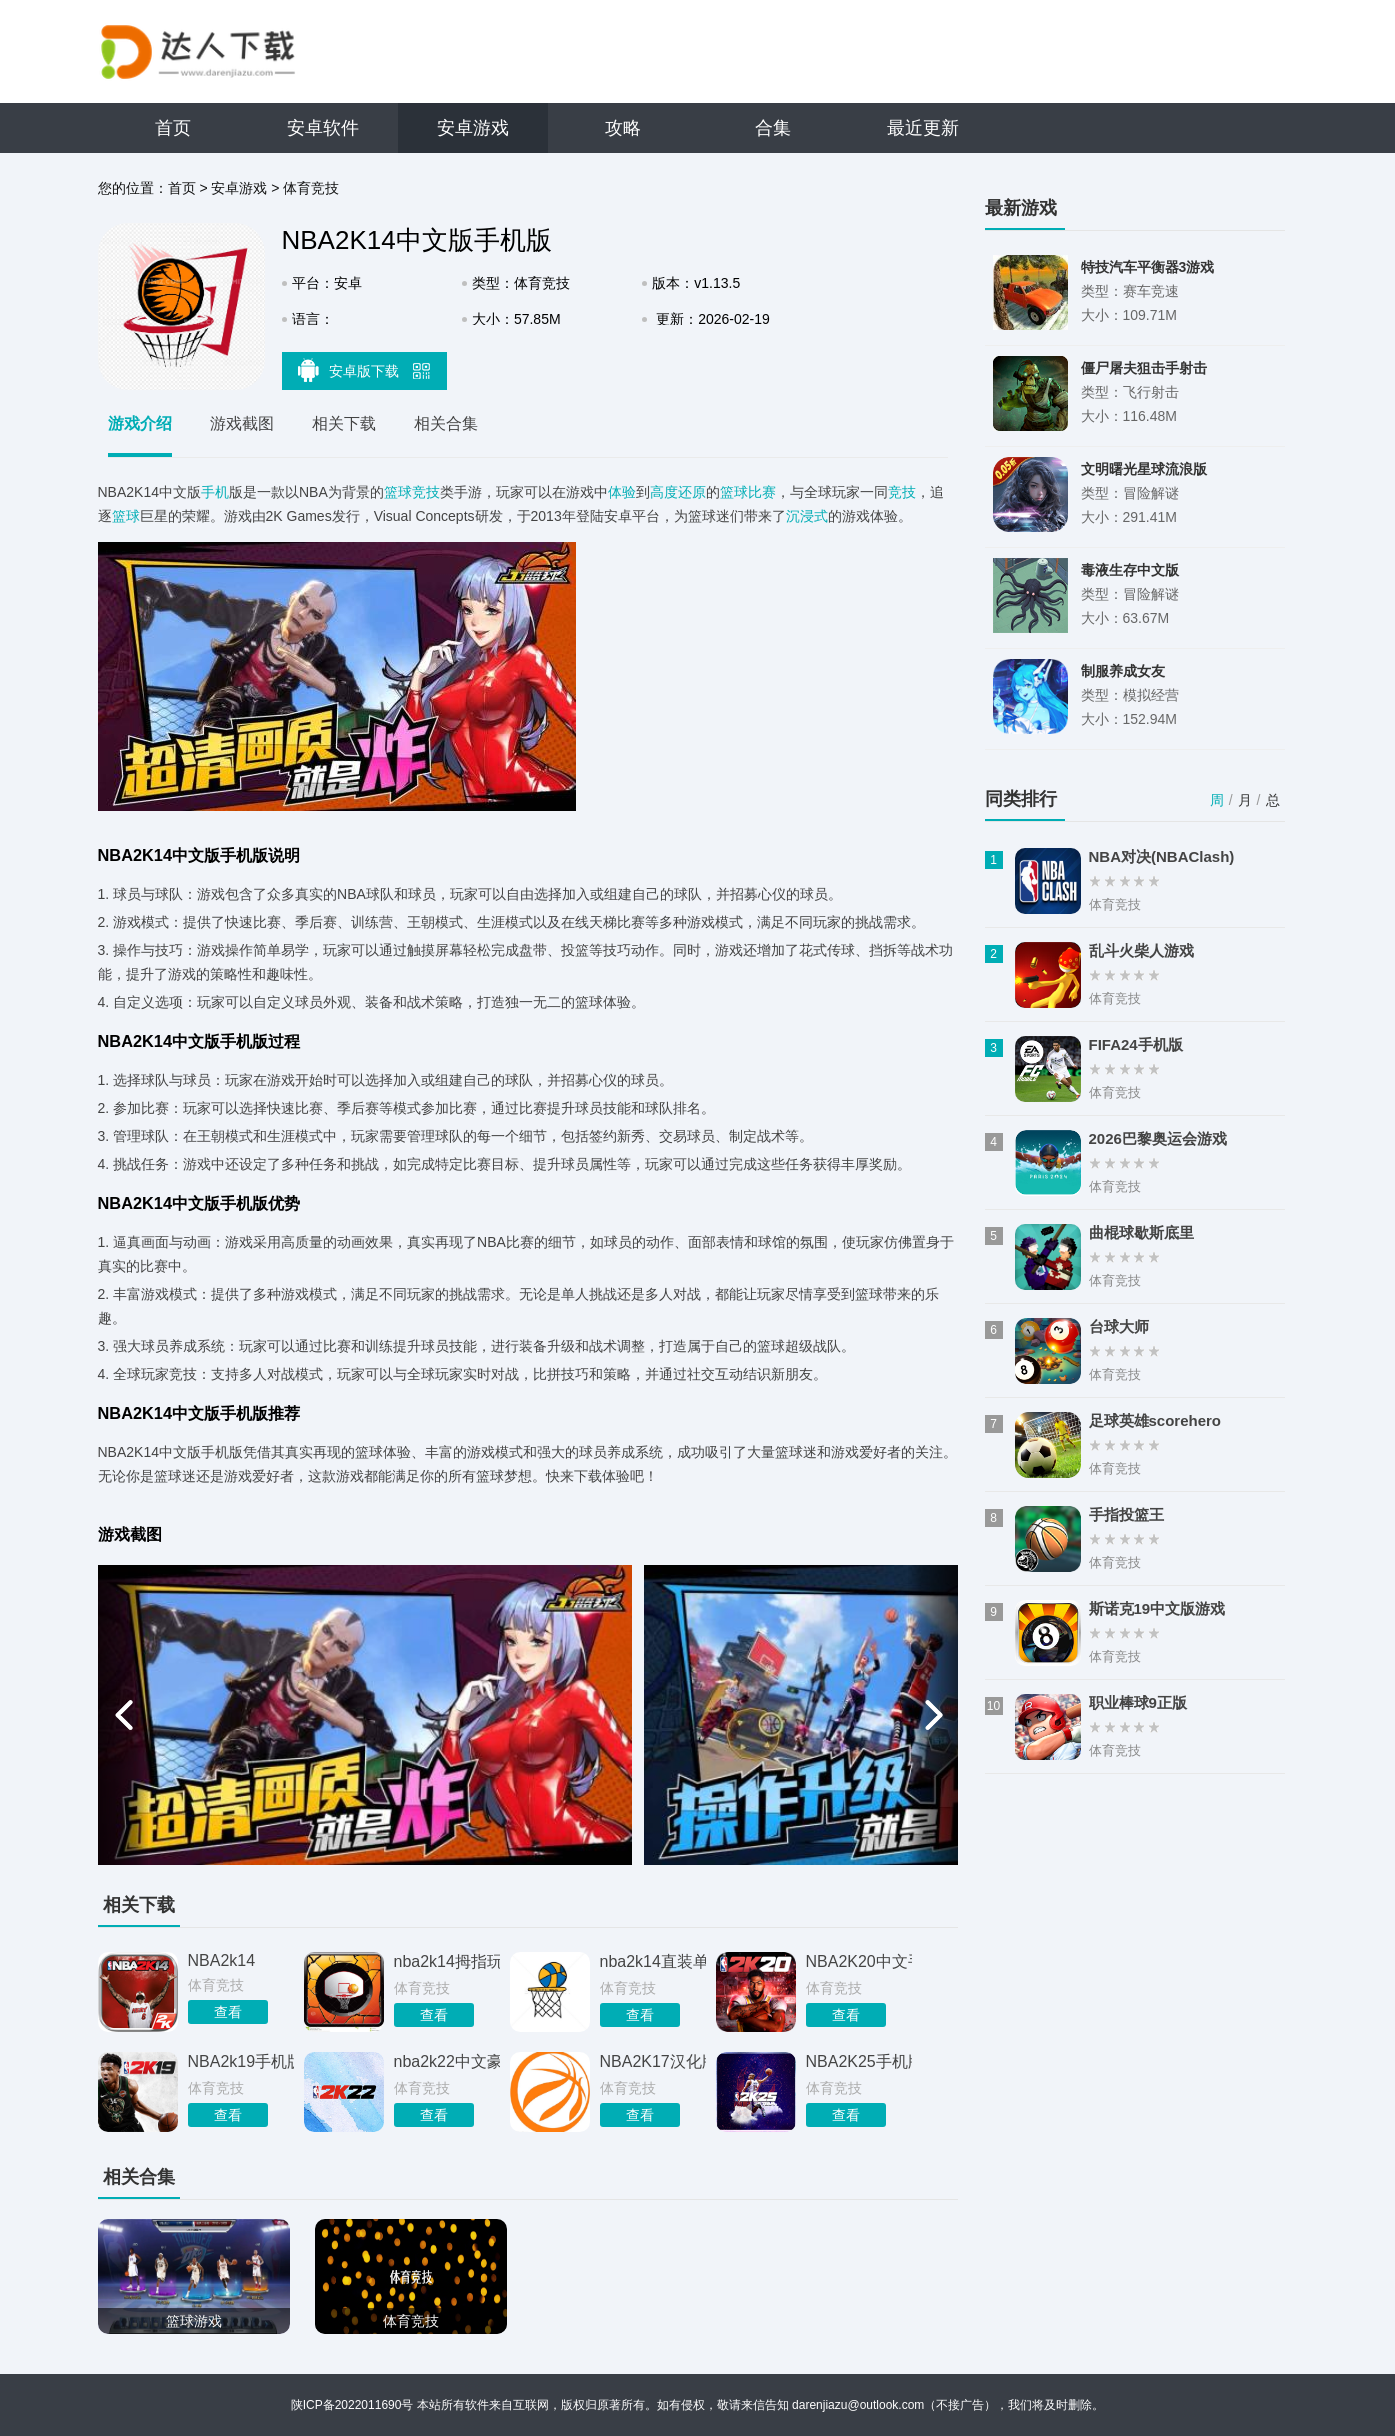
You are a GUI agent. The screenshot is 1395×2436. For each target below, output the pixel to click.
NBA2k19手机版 (241, 2061)
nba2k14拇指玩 (447, 1961)
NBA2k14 (222, 1960)
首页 (173, 128)
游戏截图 (242, 423)
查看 (228, 2012)
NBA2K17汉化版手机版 (653, 2061)
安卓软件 (323, 128)
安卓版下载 (364, 370)
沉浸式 (807, 516)
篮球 (126, 516)
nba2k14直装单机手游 (653, 1961)
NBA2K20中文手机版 (859, 1961)
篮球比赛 (748, 492)
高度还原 (678, 492)
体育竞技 (311, 188)
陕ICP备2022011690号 (352, 2405)
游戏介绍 (140, 423)
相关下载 (344, 423)
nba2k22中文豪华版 (447, 2061)
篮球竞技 (412, 492)
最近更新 (923, 128)
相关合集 (446, 423)
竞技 (902, 492)
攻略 (623, 128)
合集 (773, 128)
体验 (622, 492)
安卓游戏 (473, 128)
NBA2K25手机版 (859, 2061)
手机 (215, 492)
